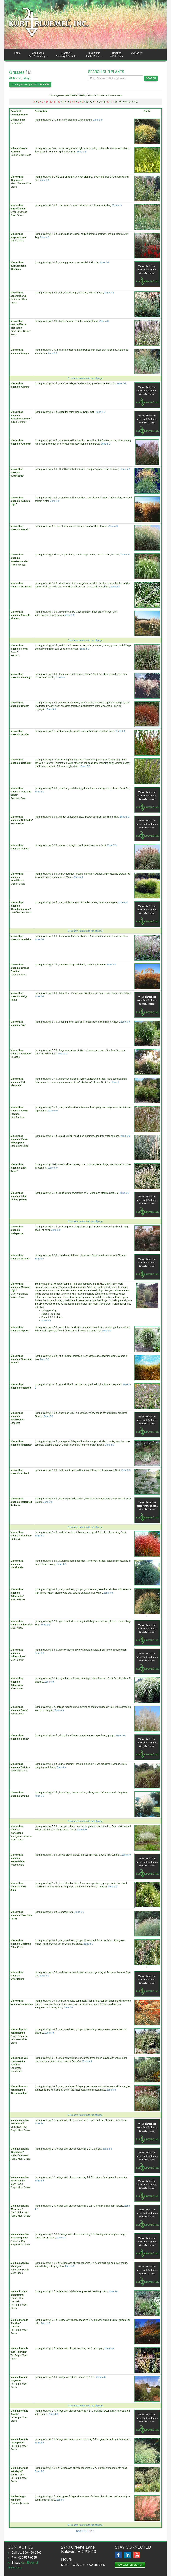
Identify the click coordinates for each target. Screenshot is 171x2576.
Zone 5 (115, 1082)
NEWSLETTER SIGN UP (130, 2564)
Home (17, 53)
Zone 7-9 (70, 615)
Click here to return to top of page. (85, 378)
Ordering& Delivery (116, 55)
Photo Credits (15, 2567)
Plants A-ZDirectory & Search (67, 55)
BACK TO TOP (85, 2531)
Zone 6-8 (97, 119)
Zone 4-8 (109, 292)
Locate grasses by (30, 84)
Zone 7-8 (68, 2007)
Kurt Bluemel (29, 2562)
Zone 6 (60, 2499)
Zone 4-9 (117, 205)
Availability (136, 53)
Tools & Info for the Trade (94, 55)
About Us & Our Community (38, 55)
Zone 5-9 (44, 180)
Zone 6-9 (52, 353)
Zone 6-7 (39, 1258)
